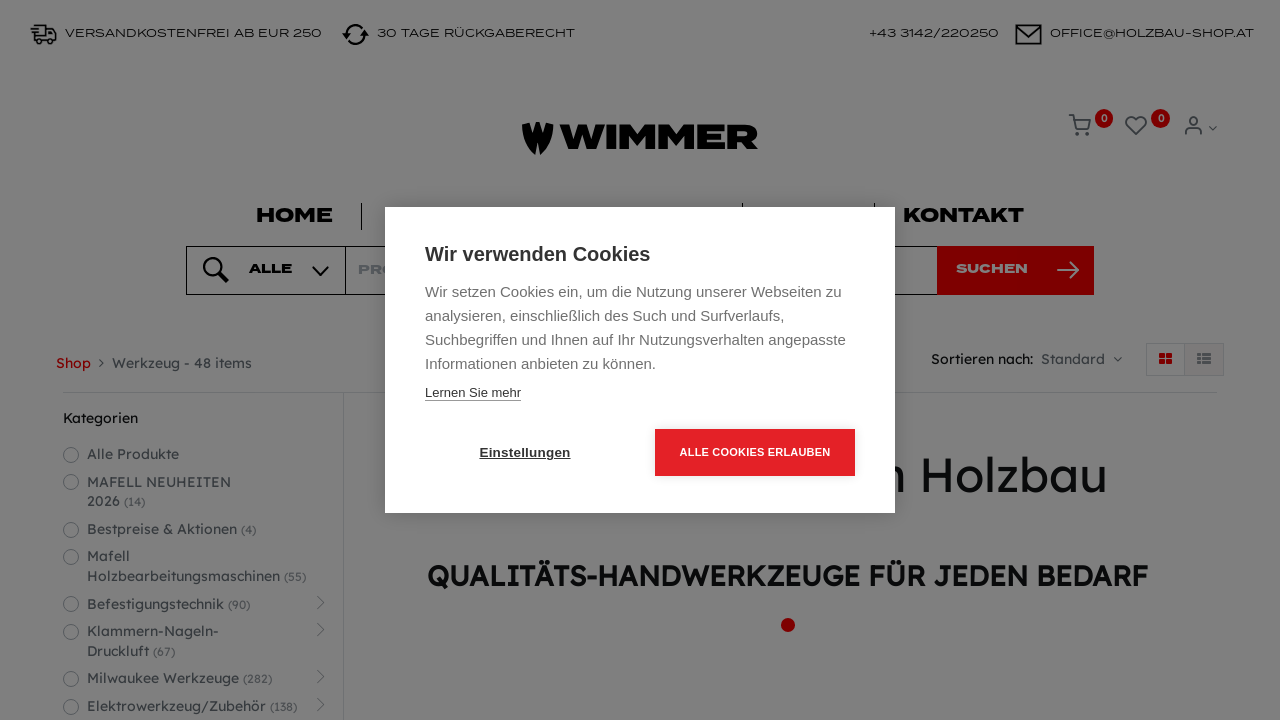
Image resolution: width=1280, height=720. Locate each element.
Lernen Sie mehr (473, 392)
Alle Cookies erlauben (755, 452)
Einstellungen (524, 452)
